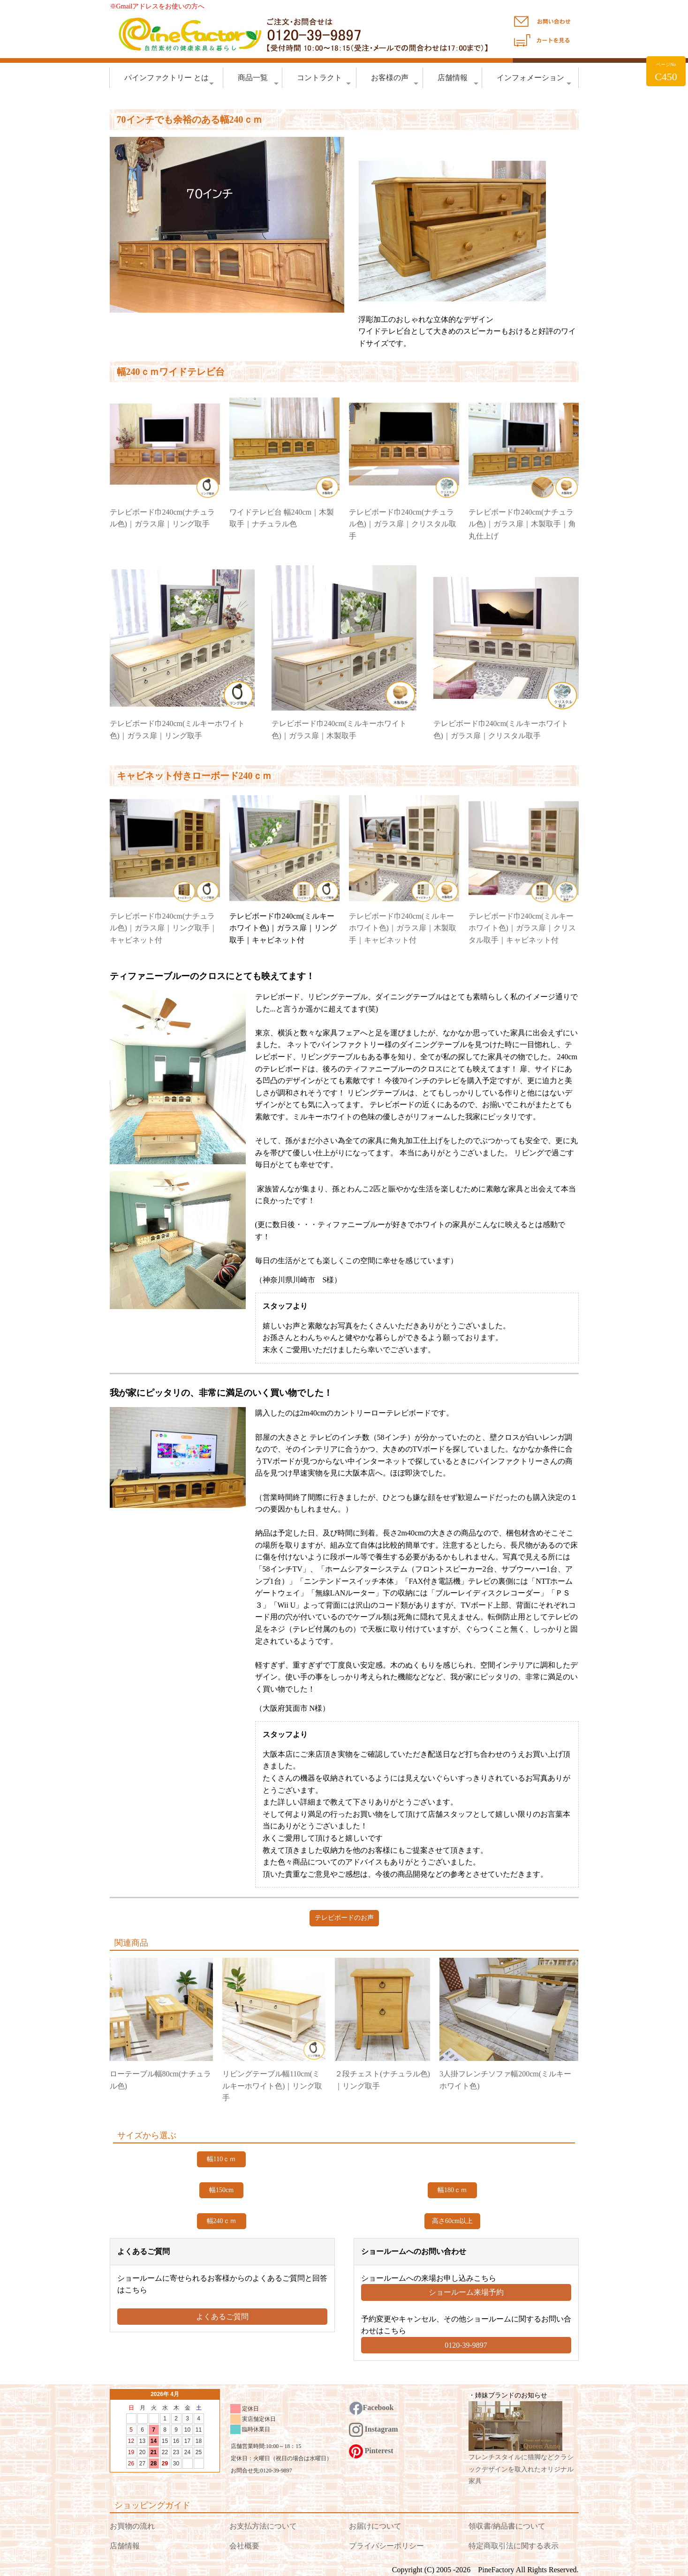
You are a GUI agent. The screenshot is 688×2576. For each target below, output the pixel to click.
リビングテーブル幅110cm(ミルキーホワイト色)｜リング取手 (272, 2086)
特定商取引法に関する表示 (514, 2546)
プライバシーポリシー (386, 2546)
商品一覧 (258, 80)
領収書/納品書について (507, 2526)
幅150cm (221, 2190)
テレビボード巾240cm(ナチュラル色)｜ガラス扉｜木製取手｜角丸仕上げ (522, 524)
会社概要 (244, 2546)
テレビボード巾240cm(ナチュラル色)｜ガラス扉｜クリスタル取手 (402, 524)
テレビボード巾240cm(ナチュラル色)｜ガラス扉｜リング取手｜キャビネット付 (163, 928)
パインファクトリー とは (169, 80)
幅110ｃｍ (221, 2159)
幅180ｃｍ (452, 2190)
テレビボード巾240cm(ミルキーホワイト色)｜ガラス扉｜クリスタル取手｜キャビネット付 (522, 928)
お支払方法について (263, 2526)
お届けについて (375, 2526)
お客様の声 (394, 80)
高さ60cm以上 (452, 2220)
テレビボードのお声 (344, 1917)
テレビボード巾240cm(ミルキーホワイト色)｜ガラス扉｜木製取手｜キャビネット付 (402, 928)
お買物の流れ (132, 2526)
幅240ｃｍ (221, 2220)
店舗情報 (458, 80)
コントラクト (324, 80)
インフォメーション (534, 80)
